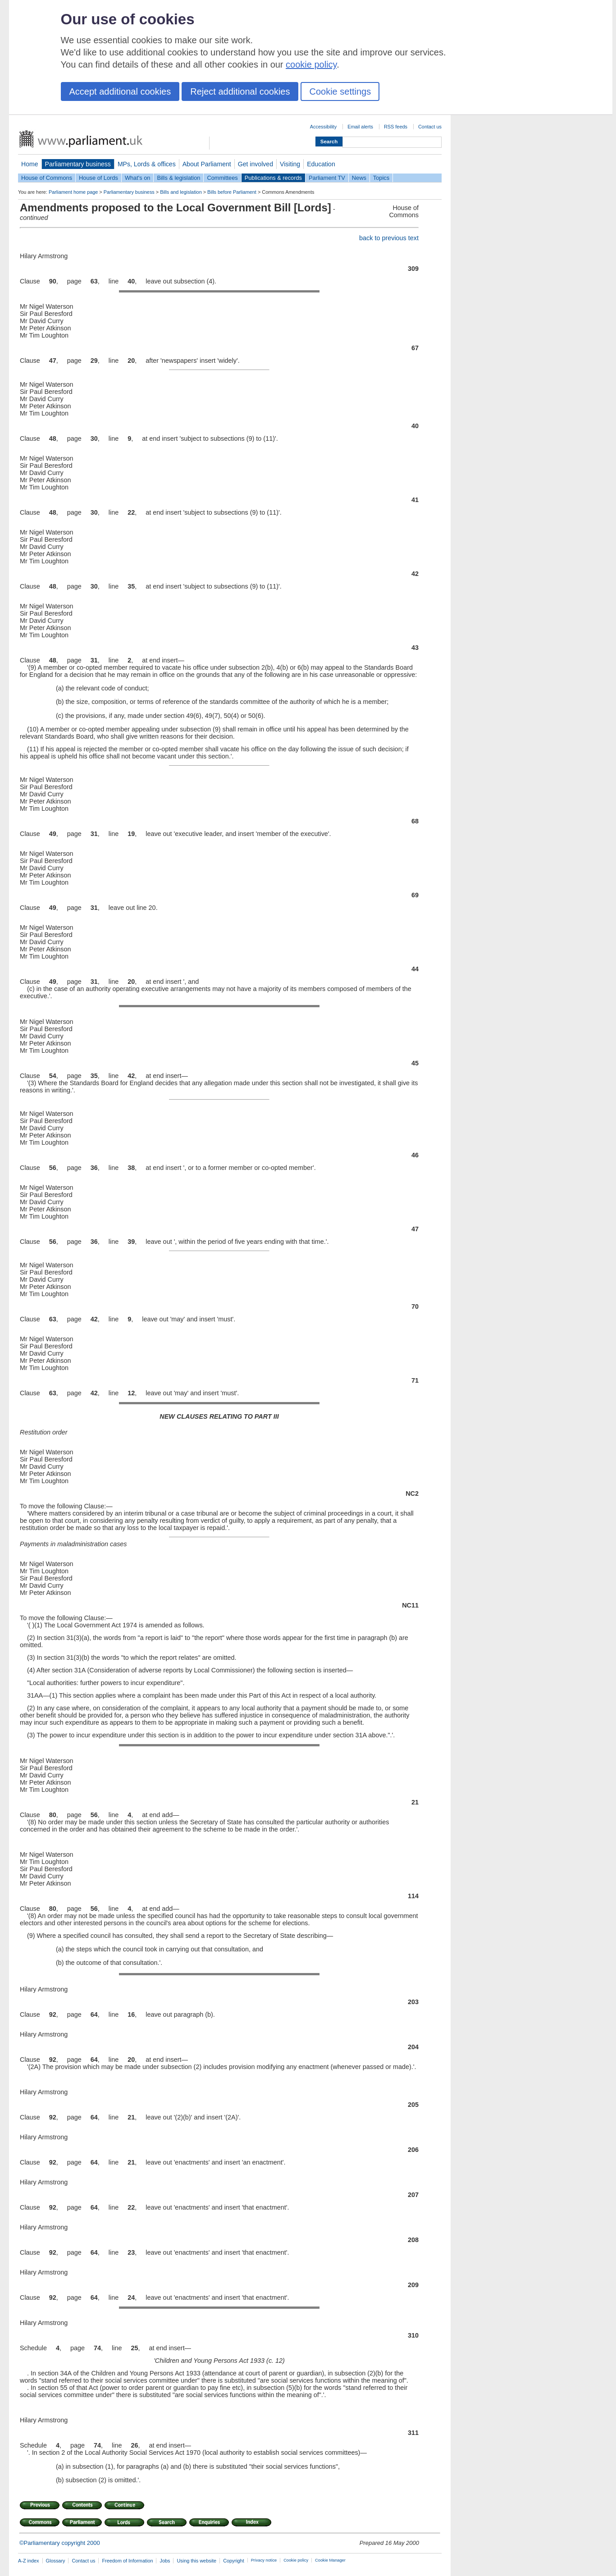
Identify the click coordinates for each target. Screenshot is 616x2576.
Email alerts (360, 126)
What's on (138, 177)
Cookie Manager (330, 2560)
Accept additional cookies (120, 91)
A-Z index (28, 2560)
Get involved (255, 164)
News (359, 177)
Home (29, 164)
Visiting (290, 164)
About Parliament (207, 164)
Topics (381, 177)
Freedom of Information (127, 2560)
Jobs (165, 2560)
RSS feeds (395, 126)
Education (321, 164)
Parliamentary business (78, 164)
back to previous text (389, 238)
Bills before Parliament (231, 192)
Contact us (430, 126)
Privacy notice (264, 2560)
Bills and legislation (181, 192)
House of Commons (46, 177)
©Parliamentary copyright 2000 (59, 2542)
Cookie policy (295, 2560)
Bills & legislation (178, 177)
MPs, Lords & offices (147, 164)
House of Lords (98, 177)
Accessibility (323, 126)
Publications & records (273, 177)
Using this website (196, 2560)
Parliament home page (73, 192)
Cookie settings (340, 91)
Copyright (233, 2560)
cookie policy (311, 64)
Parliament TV (327, 177)
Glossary (55, 2560)
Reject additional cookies (240, 91)
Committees (222, 177)
